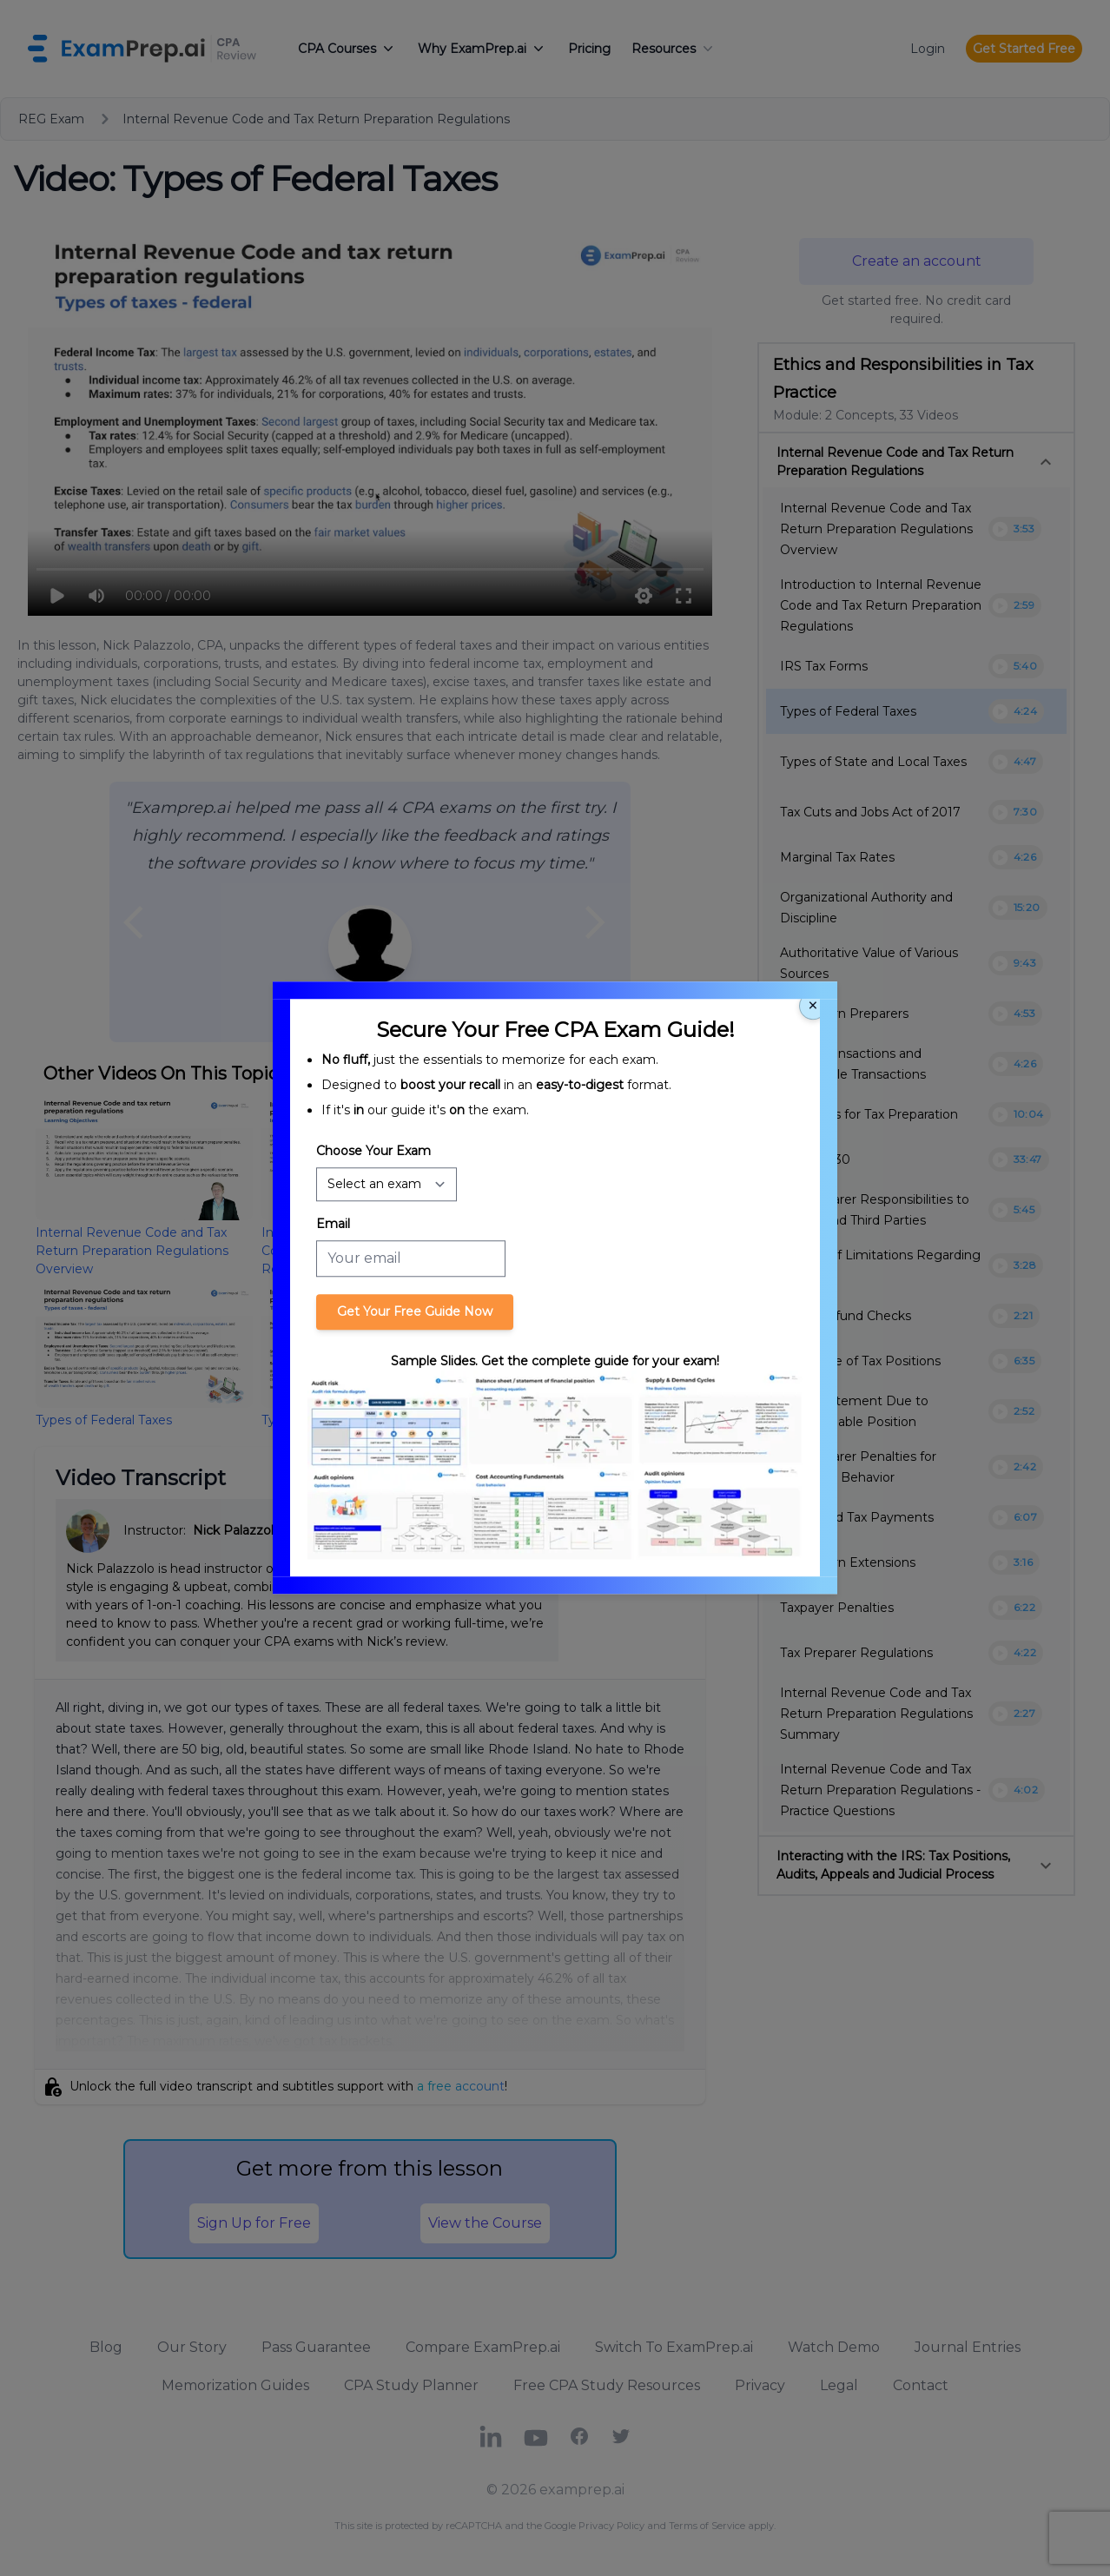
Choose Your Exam (373, 1151)
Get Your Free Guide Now (414, 1311)
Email (333, 1224)
